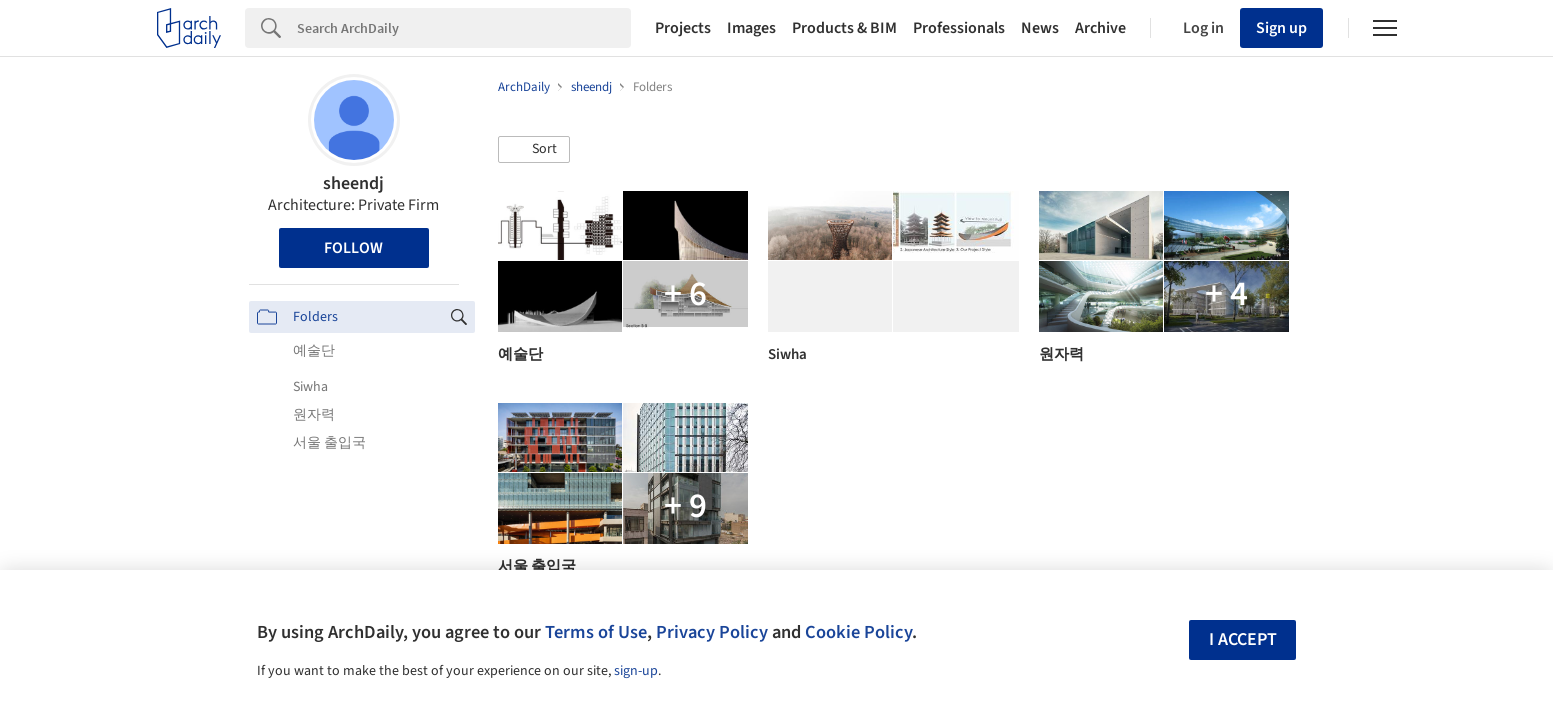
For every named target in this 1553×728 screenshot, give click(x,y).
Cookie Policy (858, 632)
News (1040, 28)
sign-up (636, 671)
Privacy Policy (712, 632)
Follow (353, 248)
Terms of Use (596, 632)
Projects (683, 28)
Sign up (1281, 28)
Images (751, 28)
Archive (1100, 28)
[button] (534, 150)
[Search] (464, 28)
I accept (1243, 639)
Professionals (959, 28)
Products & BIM (844, 28)
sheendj (353, 183)
